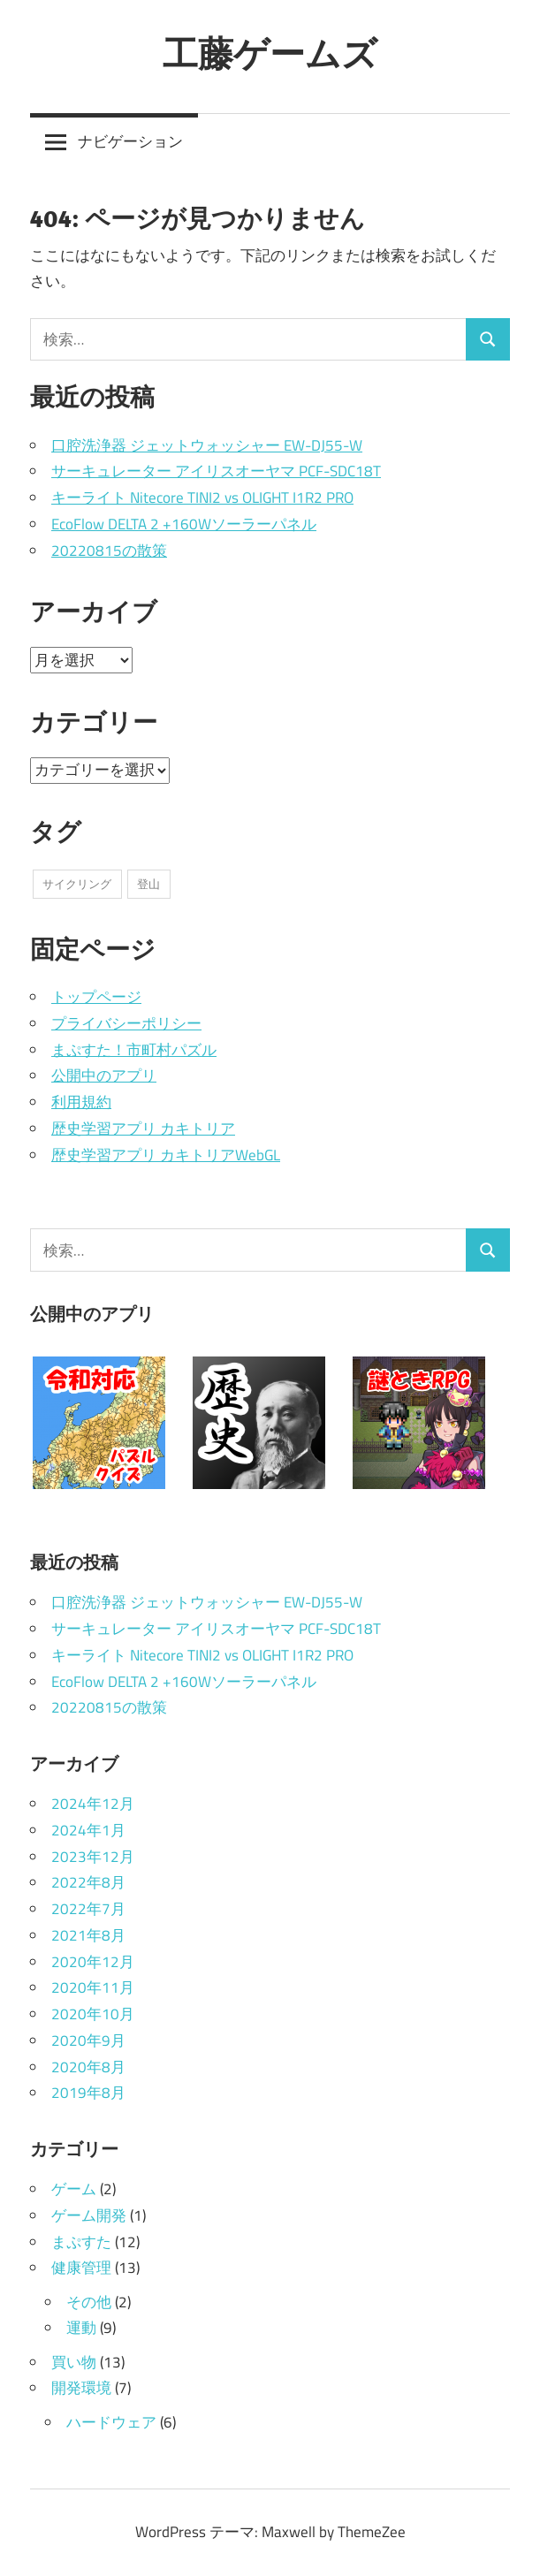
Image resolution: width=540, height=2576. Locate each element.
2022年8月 (88, 1882)
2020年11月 (92, 1987)
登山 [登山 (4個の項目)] (148, 884)
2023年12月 (92, 1856)
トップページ (96, 996)
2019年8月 (88, 2092)
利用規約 (81, 1101)
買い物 (73, 2362)
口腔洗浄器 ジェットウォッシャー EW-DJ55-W (206, 445)
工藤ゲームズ (270, 53)
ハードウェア (111, 2422)
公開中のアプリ (103, 1075)
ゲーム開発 (88, 2215)
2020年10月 (92, 2013)
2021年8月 (88, 1935)
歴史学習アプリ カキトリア (143, 1128)
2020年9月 (88, 2040)
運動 (81, 2327)
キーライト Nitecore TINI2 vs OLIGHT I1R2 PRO (202, 497)
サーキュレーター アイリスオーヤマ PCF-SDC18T (216, 471)
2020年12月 (92, 1961)
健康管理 (81, 2267)
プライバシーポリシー (126, 1023)
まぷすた (81, 2241)
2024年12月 (92, 1803)
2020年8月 (88, 2066)
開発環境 (81, 2387)
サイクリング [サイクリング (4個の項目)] (76, 884)
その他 (88, 2302)
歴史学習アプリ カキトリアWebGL (165, 1155)
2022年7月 (88, 1908)
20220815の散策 (109, 550)
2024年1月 (88, 1830)
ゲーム (73, 2188)
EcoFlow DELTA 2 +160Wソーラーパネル (183, 524)
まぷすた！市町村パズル (134, 1049)
